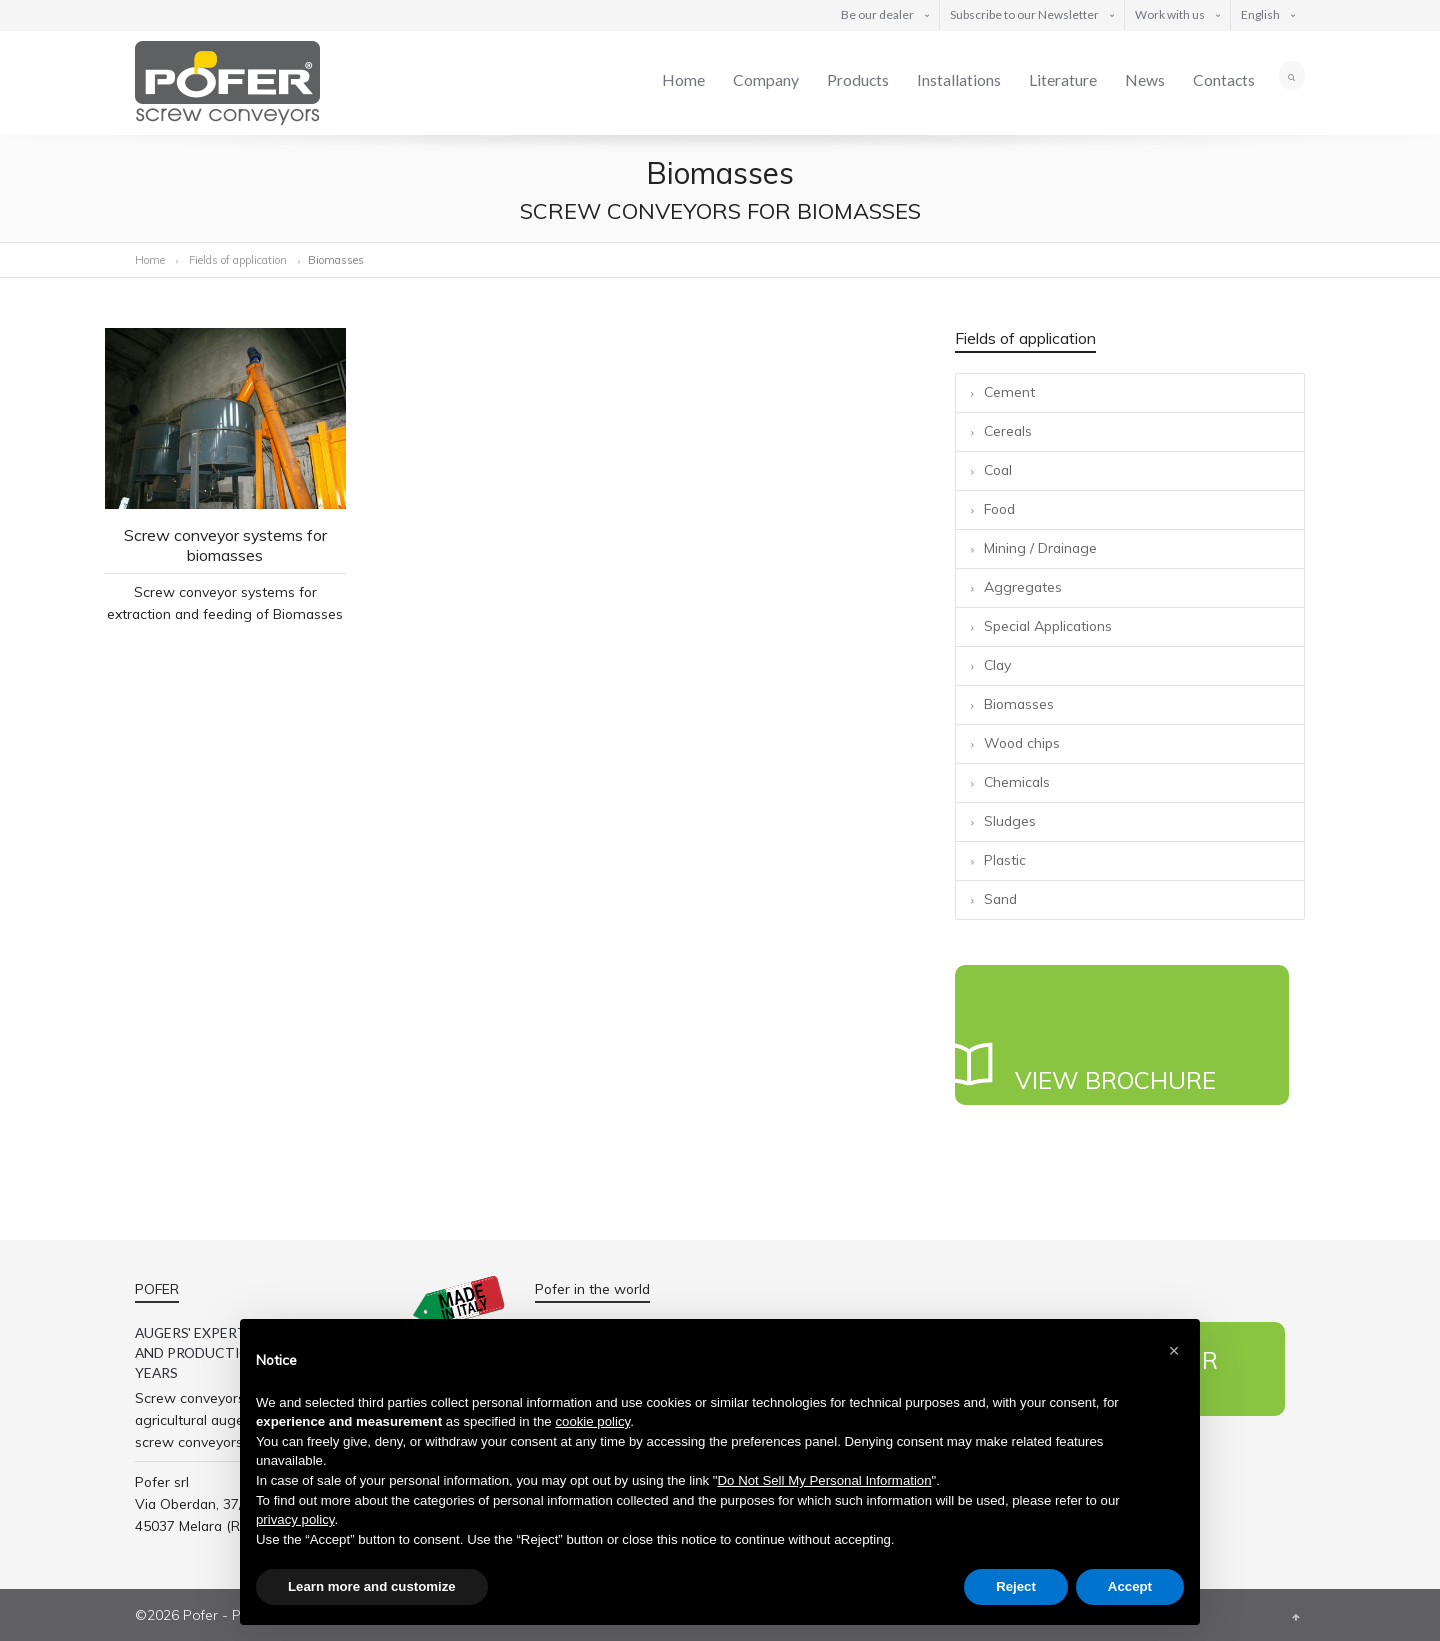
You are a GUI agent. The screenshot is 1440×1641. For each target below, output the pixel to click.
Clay (997, 664)
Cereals (1008, 430)
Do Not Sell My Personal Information (825, 1480)
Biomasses (1019, 703)
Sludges (1010, 820)
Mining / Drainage (1040, 547)
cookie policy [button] (592, 1421)
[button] (1174, 1351)
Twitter (1235, 1480)
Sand (1000, 898)
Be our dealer (877, 14)
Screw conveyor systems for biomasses (225, 545)
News (1145, 79)
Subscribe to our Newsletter (1024, 14)
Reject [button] (1016, 1586)
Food (999, 508)
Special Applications (1048, 625)
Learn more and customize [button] (372, 1586)
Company (766, 79)
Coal (998, 469)
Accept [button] (1130, 1586)
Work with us (1170, 14)
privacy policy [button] (295, 1519)
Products (858, 79)
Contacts (1224, 79)
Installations (959, 79)
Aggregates (1023, 586)
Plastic (1005, 859)
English (1260, 14)
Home (683, 79)
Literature (1063, 79)
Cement (1009, 391)
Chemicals (1017, 781)
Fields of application (239, 260)
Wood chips (1022, 742)
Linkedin (1278, 1480)
